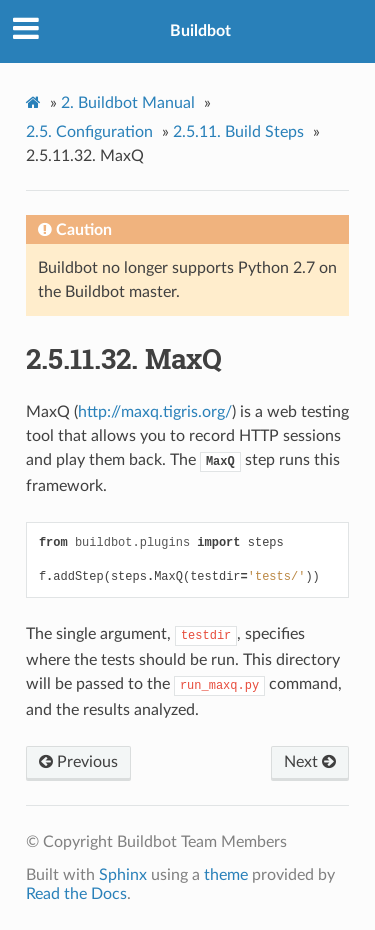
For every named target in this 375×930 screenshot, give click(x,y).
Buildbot (200, 31)
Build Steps (238, 132)
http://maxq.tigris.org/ (155, 412)
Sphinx (123, 875)
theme (226, 875)
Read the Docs (76, 894)
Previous (78, 762)
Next (310, 762)
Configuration (89, 132)
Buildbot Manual (128, 103)
